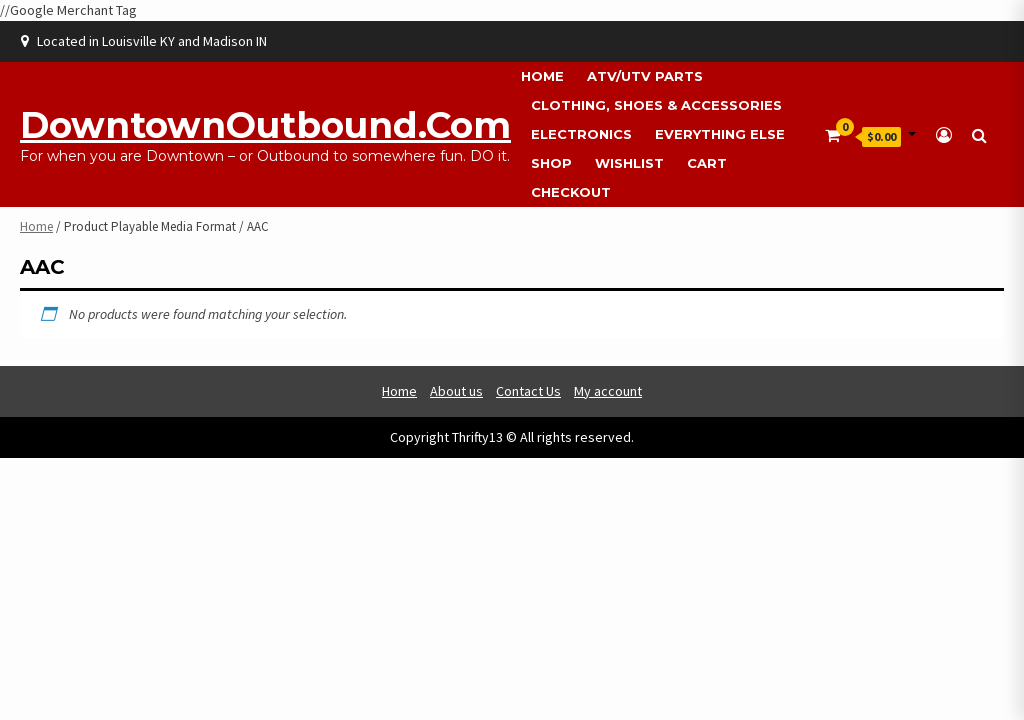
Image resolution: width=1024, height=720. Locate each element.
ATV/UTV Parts (645, 76)
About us (456, 391)
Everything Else (720, 134)
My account (608, 391)
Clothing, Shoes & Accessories (656, 105)
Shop (551, 163)
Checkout (571, 192)
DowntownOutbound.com (265, 125)
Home (542, 76)
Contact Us (528, 391)
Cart (707, 163)
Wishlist (629, 163)
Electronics (581, 134)
